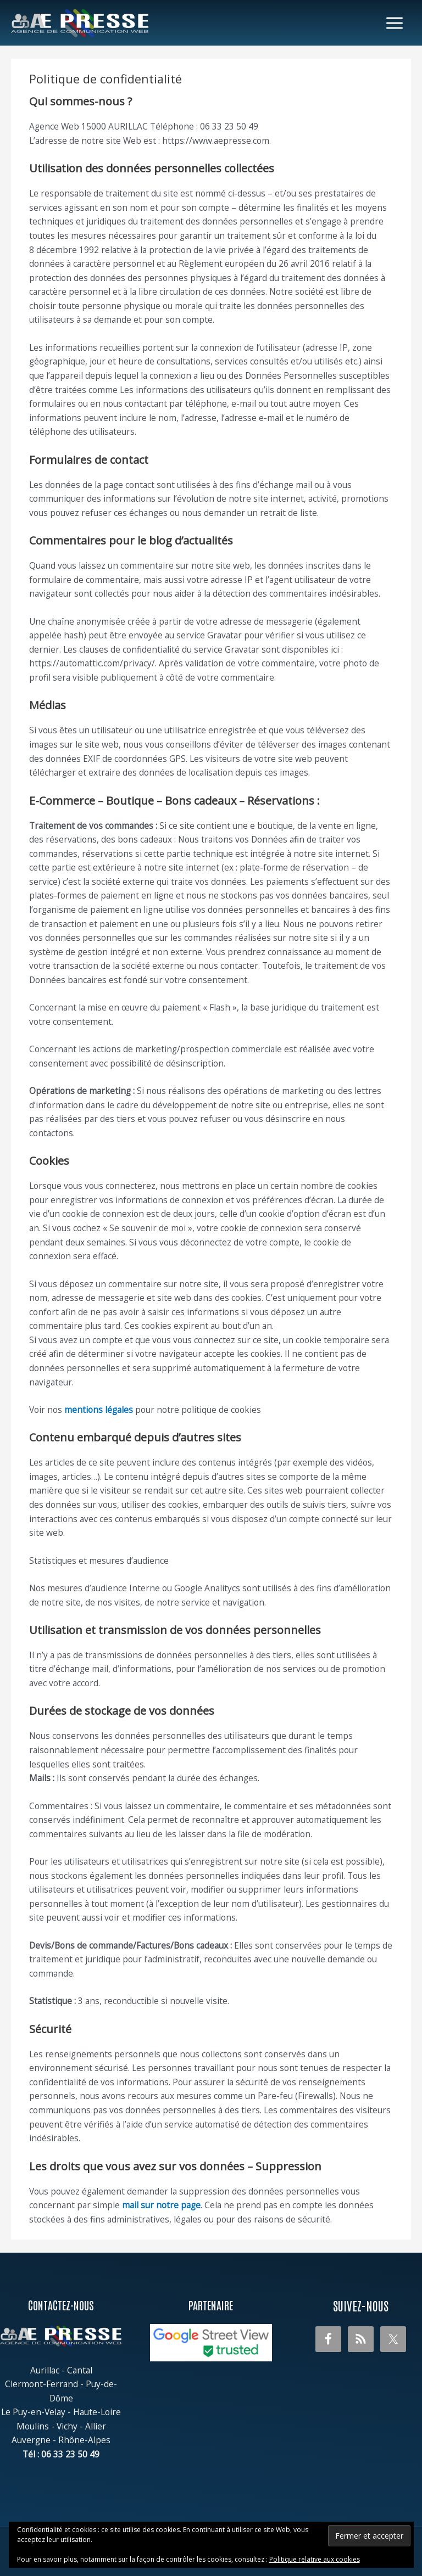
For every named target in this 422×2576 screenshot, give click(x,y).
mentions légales (98, 1410)
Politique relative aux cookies (314, 2559)
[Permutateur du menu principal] (395, 23)
